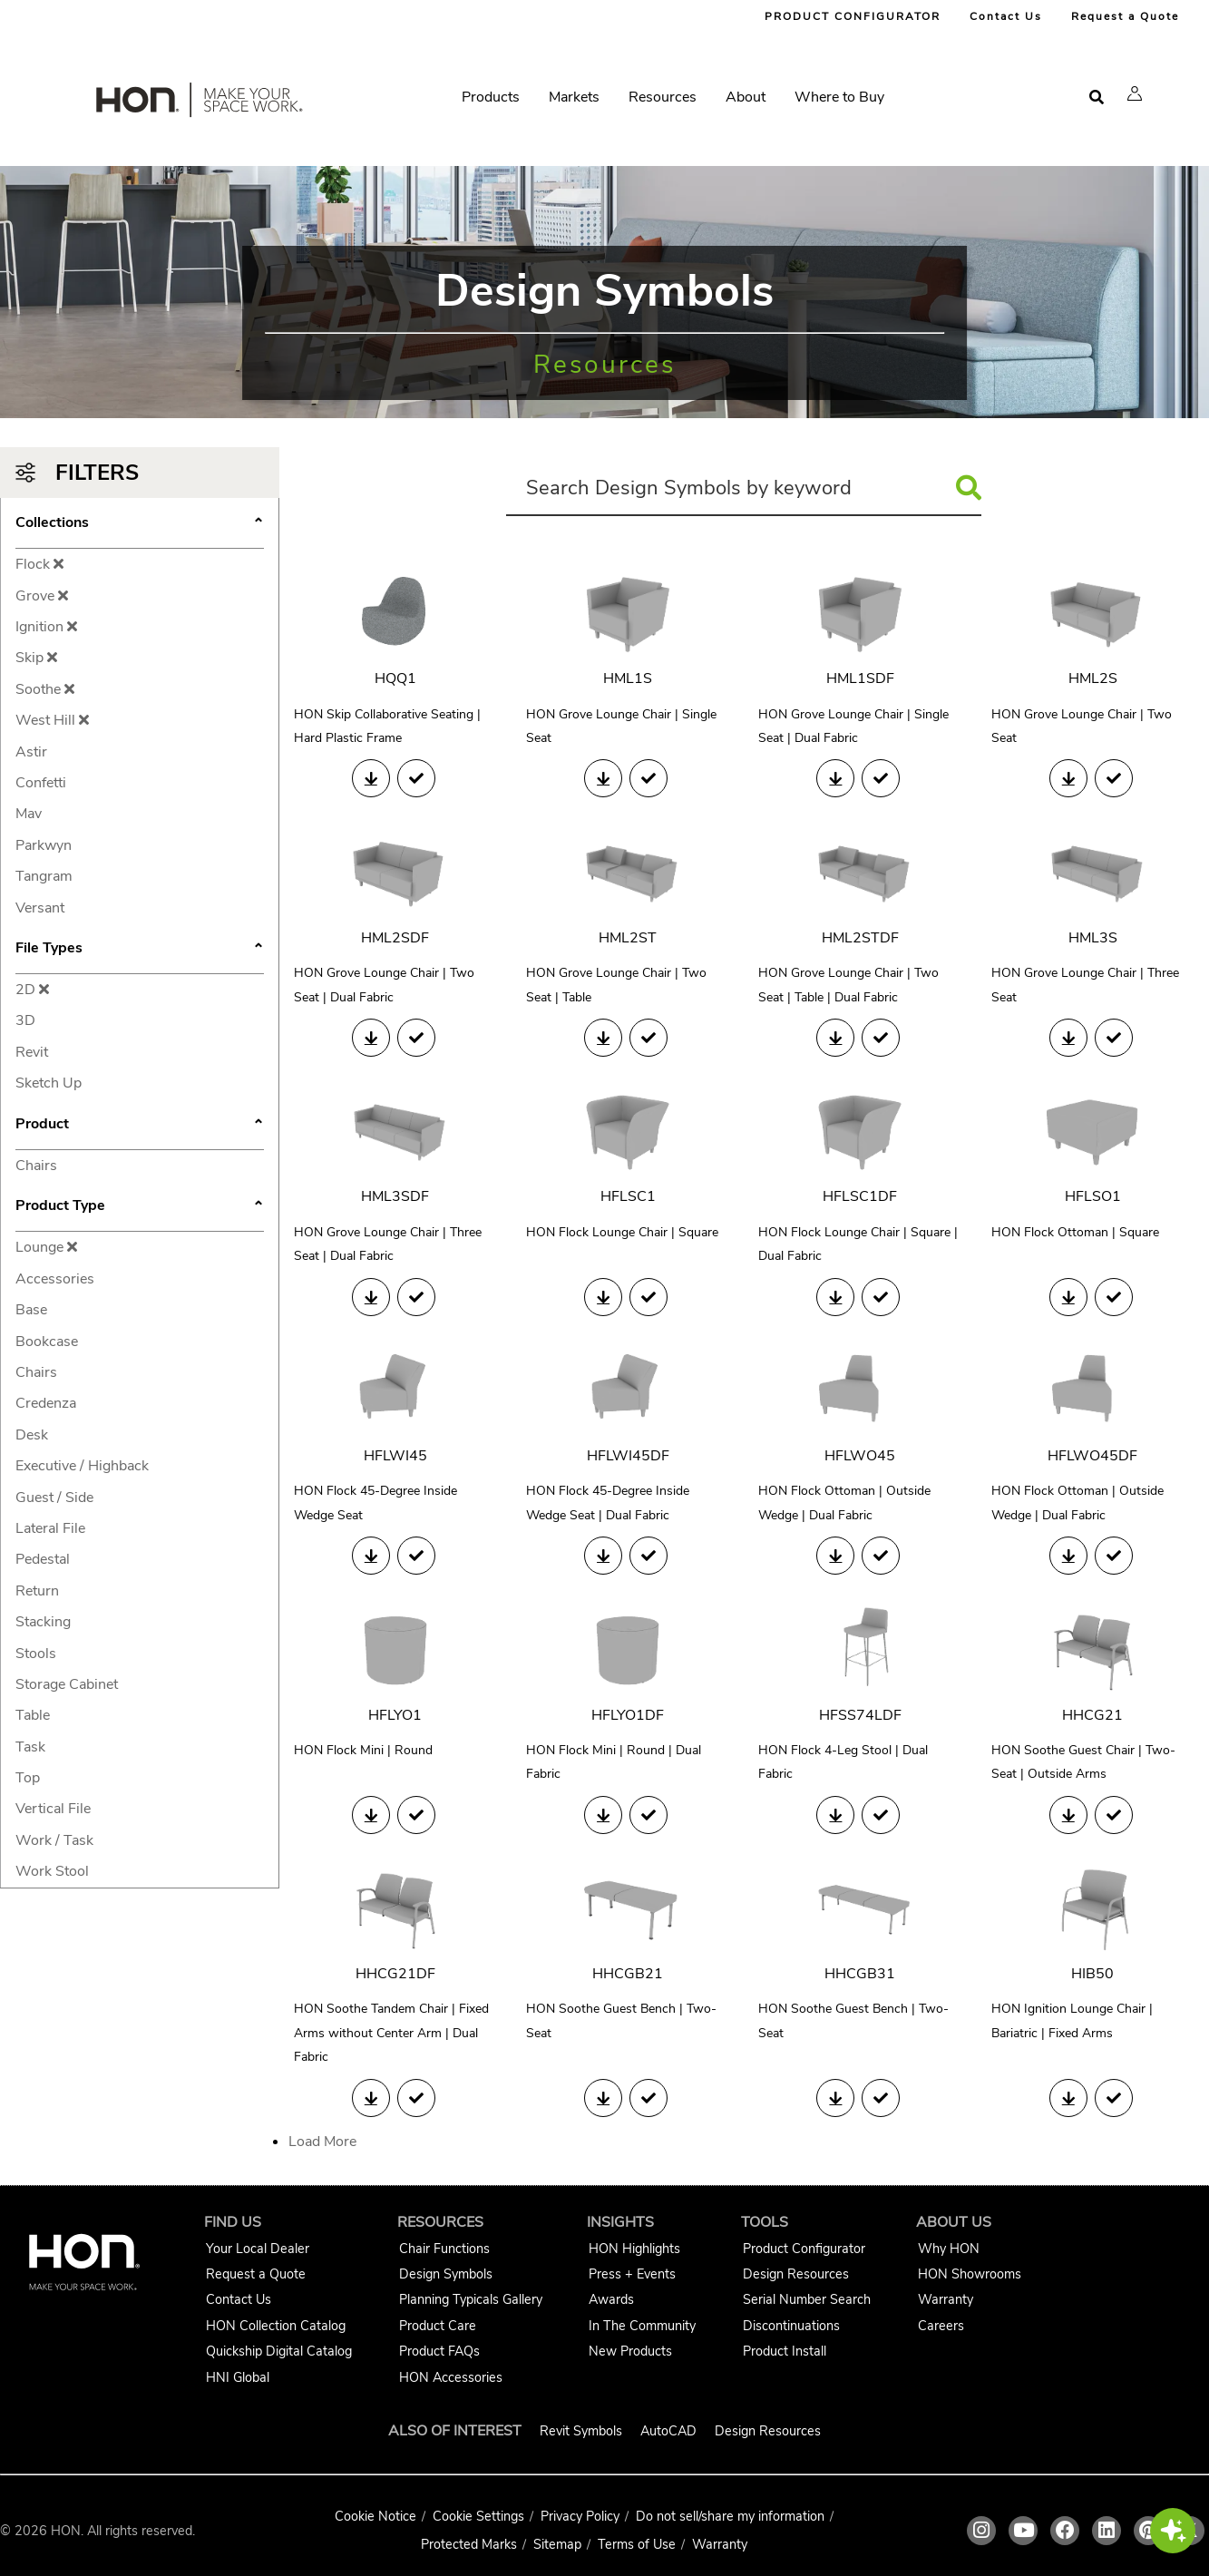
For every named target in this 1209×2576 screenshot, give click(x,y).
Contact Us (1006, 16)
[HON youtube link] (1023, 2530)
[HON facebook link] (1064, 2530)
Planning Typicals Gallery (470, 2299)
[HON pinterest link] (1148, 2530)
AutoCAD (668, 2431)
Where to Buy (839, 97)
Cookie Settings (478, 2516)
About (745, 97)
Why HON (949, 2248)
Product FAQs (439, 2351)
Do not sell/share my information (730, 2516)
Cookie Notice (375, 2516)
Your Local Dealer (257, 2248)
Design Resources (796, 2274)
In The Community (642, 2326)
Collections (139, 524)
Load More (322, 2142)
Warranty (945, 2299)
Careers (941, 2326)
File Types (139, 949)
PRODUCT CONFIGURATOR (853, 16)
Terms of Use (637, 2544)
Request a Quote (1125, 16)
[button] (1134, 93)
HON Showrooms (969, 2274)
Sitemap (557, 2544)
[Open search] (1096, 97)
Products (491, 97)
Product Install (784, 2351)
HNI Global (237, 2377)
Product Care (437, 2326)
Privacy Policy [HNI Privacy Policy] (580, 2516)
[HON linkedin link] (1106, 2530)
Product (139, 1125)
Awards (611, 2299)
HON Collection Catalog (276, 2326)
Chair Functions (444, 2248)
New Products (630, 2351)
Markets (574, 97)
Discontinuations (791, 2326)
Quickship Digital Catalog (279, 2351)
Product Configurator (804, 2248)
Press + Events (632, 2274)
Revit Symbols (581, 2431)
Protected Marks (469, 2544)
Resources (663, 97)
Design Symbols (445, 2274)
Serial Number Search (807, 2299)
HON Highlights (634, 2248)
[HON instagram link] (981, 2530)
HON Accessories (450, 2377)
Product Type (139, 1207)
